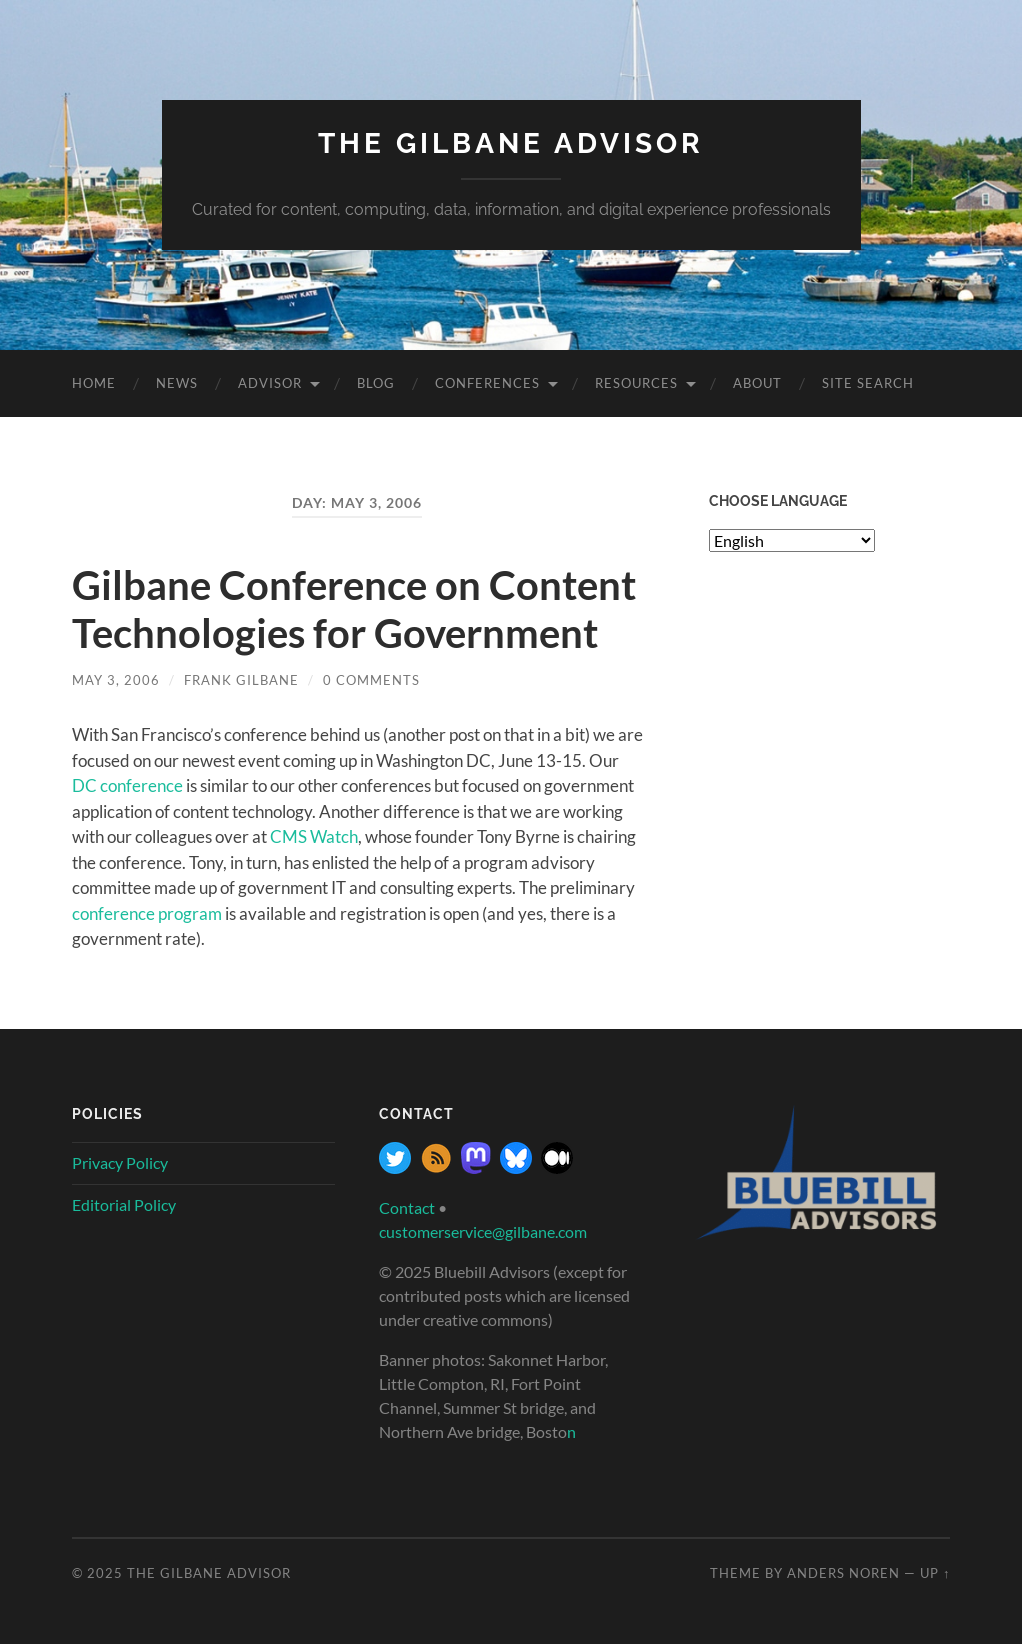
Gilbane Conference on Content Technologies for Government (354, 609)
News (177, 383)
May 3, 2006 (116, 680)
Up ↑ (935, 1573)
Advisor (270, 383)
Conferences (487, 383)
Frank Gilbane (241, 680)
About (757, 383)
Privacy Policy (120, 1162)
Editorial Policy (124, 1204)
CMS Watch (314, 836)
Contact (407, 1207)
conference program (147, 913)
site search (868, 383)
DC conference (129, 785)
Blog (376, 383)
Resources (636, 383)
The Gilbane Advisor (511, 143)
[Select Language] (792, 540)
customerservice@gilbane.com (483, 1231)
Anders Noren (843, 1573)
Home (94, 383)
